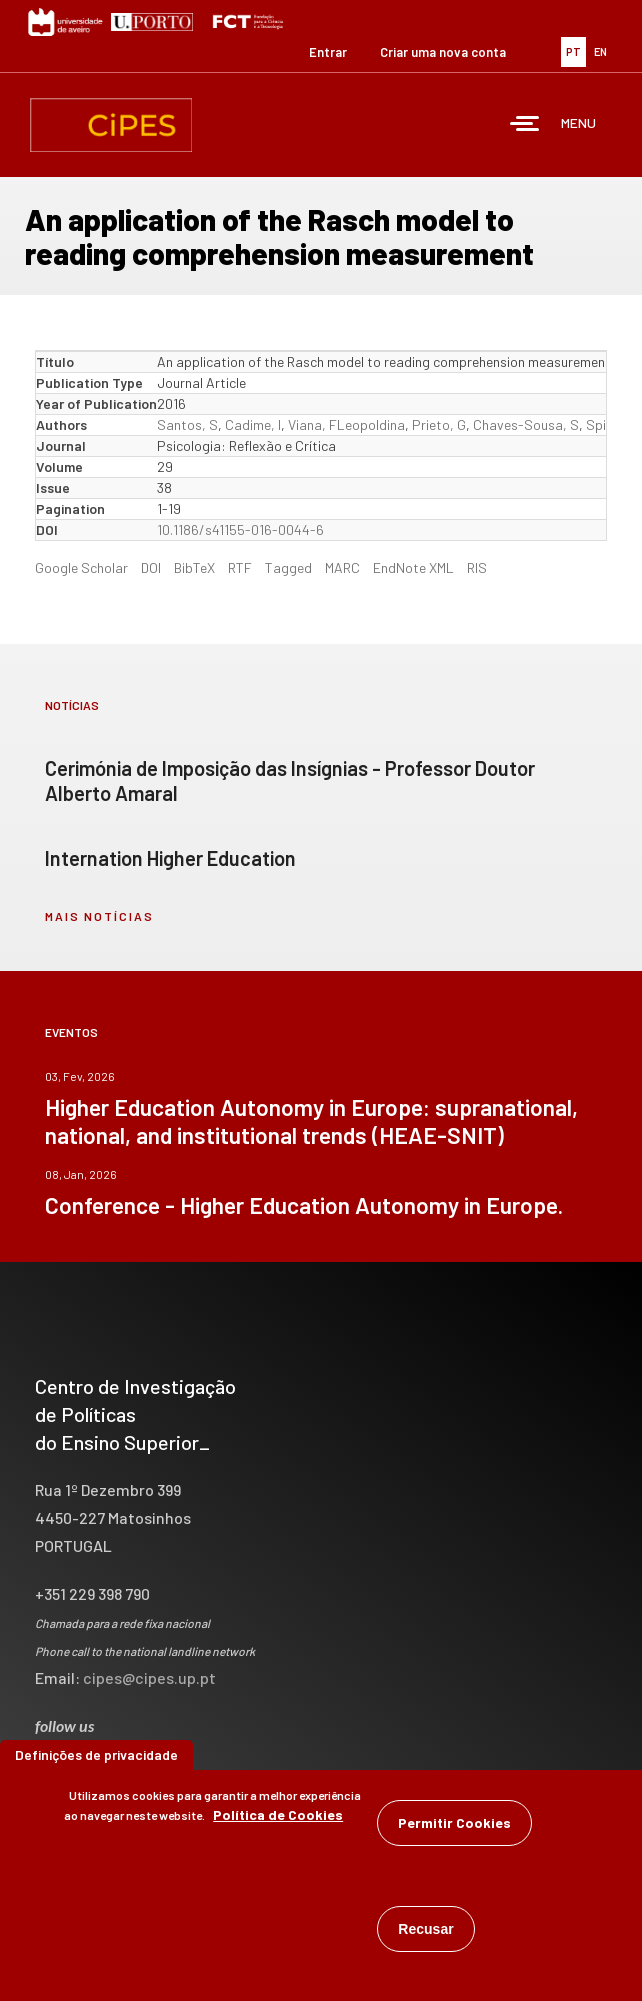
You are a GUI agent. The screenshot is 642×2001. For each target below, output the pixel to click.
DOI (151, 567)
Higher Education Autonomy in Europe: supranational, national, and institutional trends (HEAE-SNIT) (311, 1121)
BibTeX (194, 567)
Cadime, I (253, 424)
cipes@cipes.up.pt (149, 1677)
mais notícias (99, 916)
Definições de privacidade (96, 1757)
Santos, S (187, 424)
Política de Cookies (278, 1817)
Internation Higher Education (170, 858)
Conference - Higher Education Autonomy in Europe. (304, 1205)
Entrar (328, 52)
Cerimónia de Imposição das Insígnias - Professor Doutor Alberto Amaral (290, 780)
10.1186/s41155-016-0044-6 (240, 529)
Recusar (425, 1932)
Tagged (288, 567)
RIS (477, 567)
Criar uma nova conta (443, 52)
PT (573, 51)
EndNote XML (413, 567)
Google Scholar (81, 567)
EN (600, 51)
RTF (240, 567)
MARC (342, 567)
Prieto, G (439, 424)
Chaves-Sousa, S (526, 424)
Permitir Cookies (454, 1825)
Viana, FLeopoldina (346, 424)
